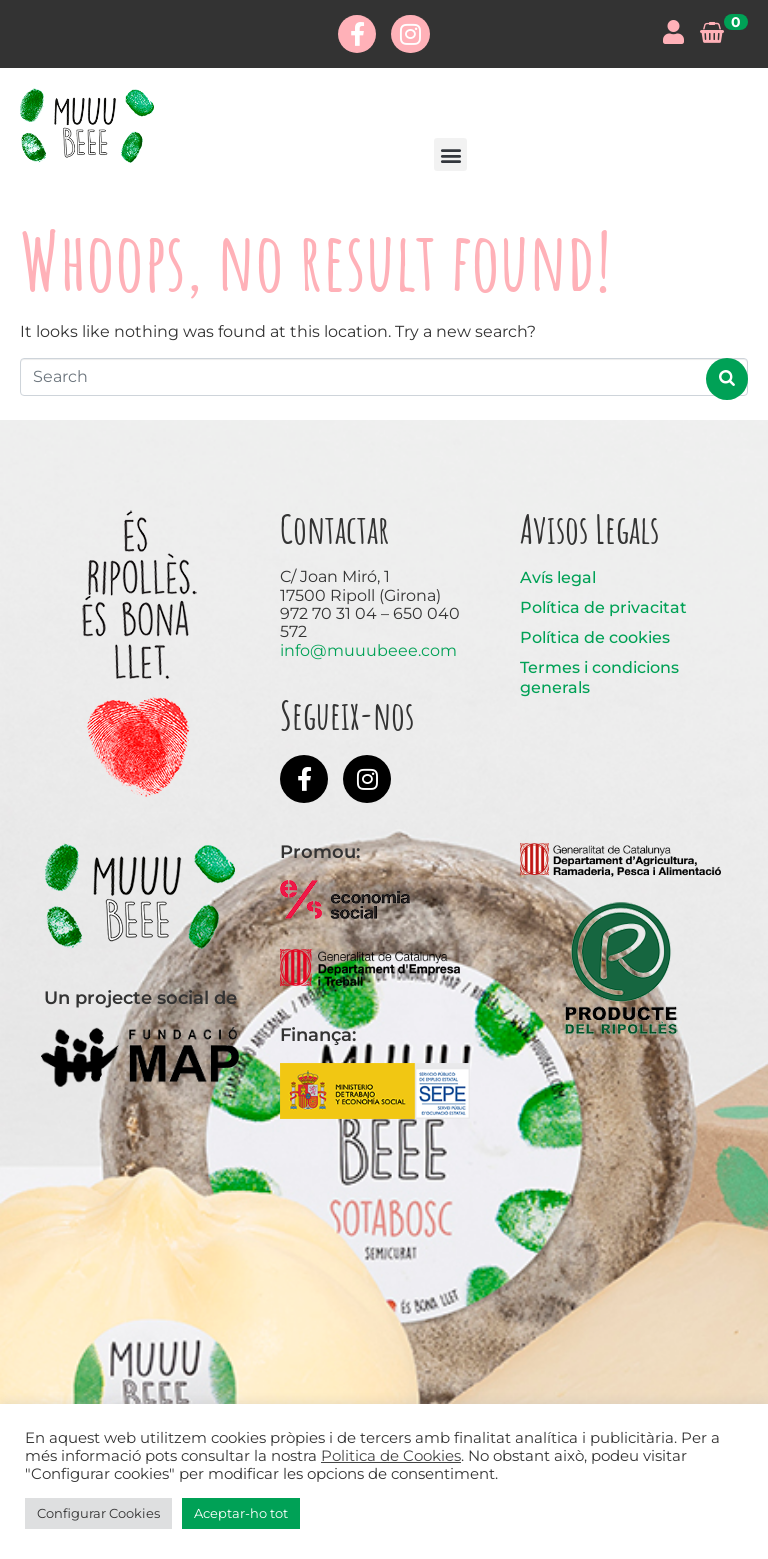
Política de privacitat (603, 607)
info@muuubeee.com (368, 650)
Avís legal (558, 577)
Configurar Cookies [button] (98, 1513)
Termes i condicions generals (599, 677)
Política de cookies (595, 637)
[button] (450, 154)
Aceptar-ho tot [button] (241, 1513)
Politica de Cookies (391, 1456)
